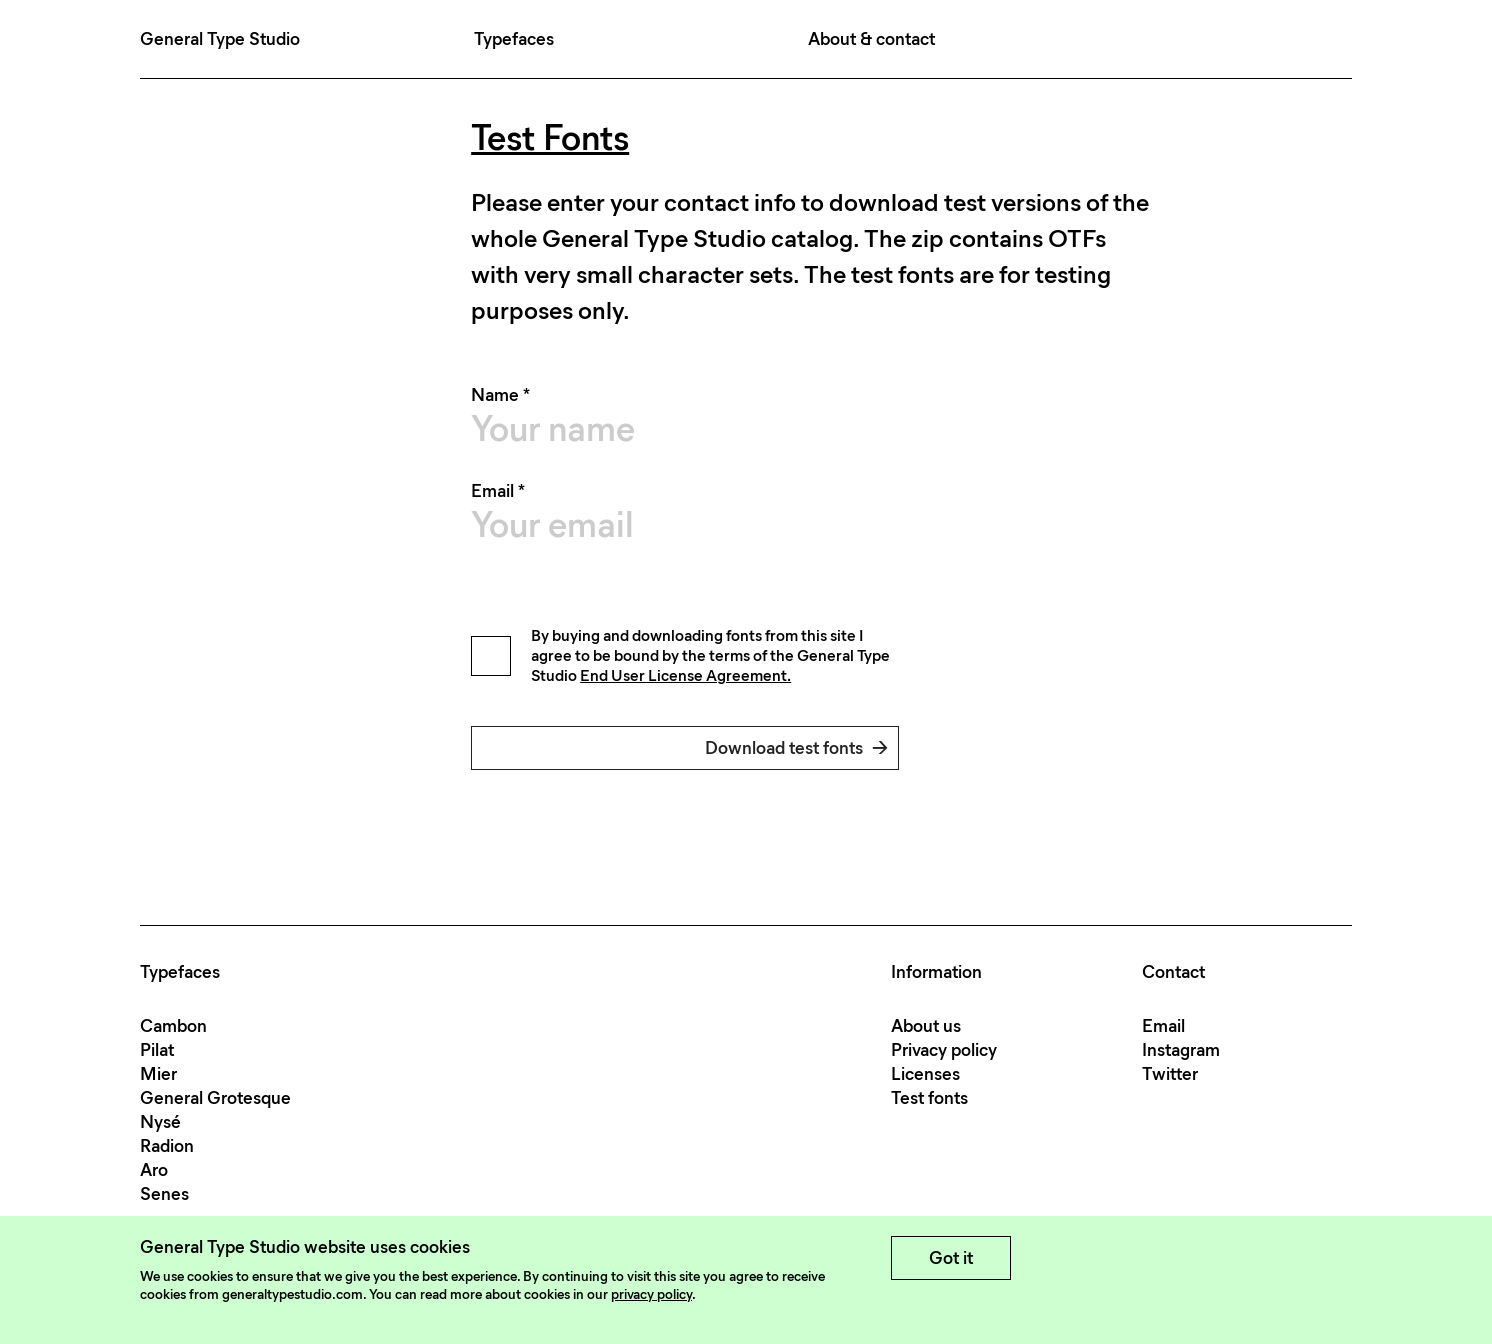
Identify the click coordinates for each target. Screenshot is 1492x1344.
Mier (158, 1074)
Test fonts (929, 1098)
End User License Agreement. (685, 675)
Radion (167, 1146)
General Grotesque (215, 1098)
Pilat (157, 1050)
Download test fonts (796, 748)
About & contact (871, 39)
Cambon (173, 1026)
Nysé (160, 1122)
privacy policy (651, 1294)
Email (1163, 1026)
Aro (154, 1170)
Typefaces (514, 39)
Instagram (1181, 1050)
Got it (951, 1258)
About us (926, 1026)
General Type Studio (220, 39)
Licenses (925, 1074)
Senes (164, 1194)
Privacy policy (944, 1050)
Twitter (1170, 1074)
